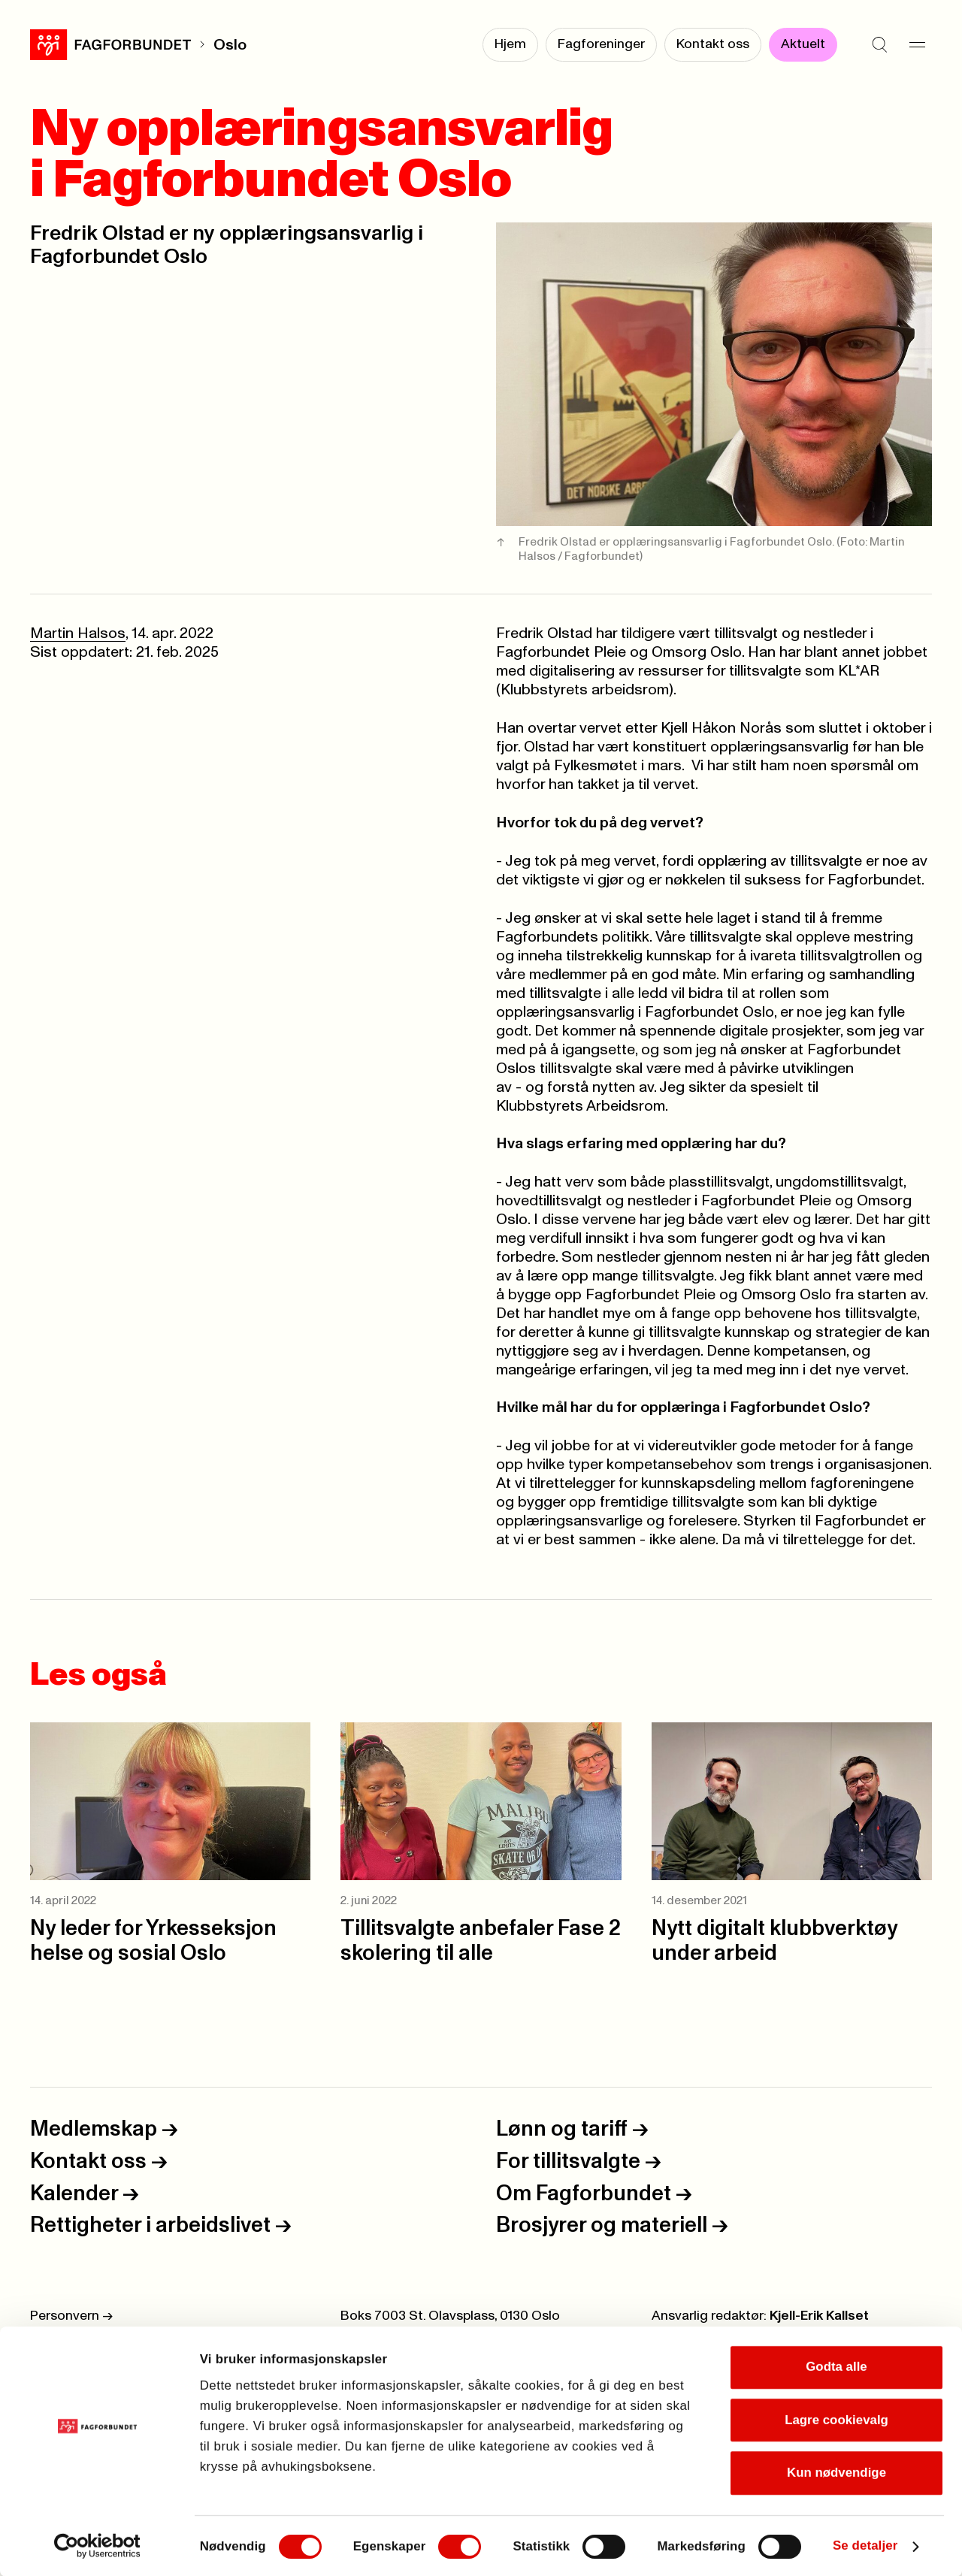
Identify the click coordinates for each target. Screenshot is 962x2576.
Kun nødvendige (836, 2472)
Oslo (230, 45)
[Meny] (917, 45)
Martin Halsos (78, 633)
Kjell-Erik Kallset (819, 2316)
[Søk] (879, 45)
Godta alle (836, 2366)
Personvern (71, 2316)
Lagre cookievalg (836, 2418)
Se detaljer (865, 2545)
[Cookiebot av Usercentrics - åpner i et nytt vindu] (97, 2545)
